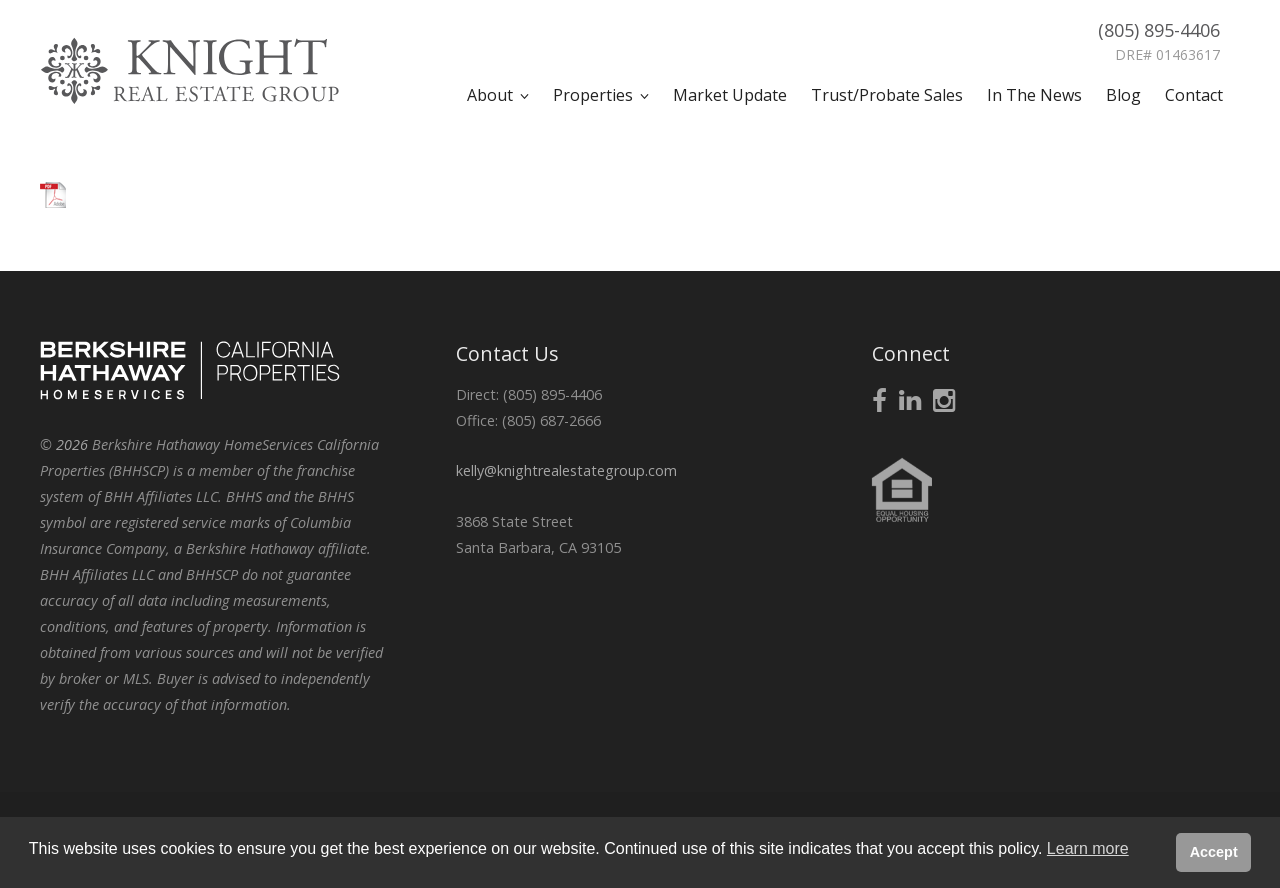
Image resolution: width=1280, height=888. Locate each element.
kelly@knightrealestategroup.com (566, 470)
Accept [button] (1214, 852)
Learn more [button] (1088, 848)
